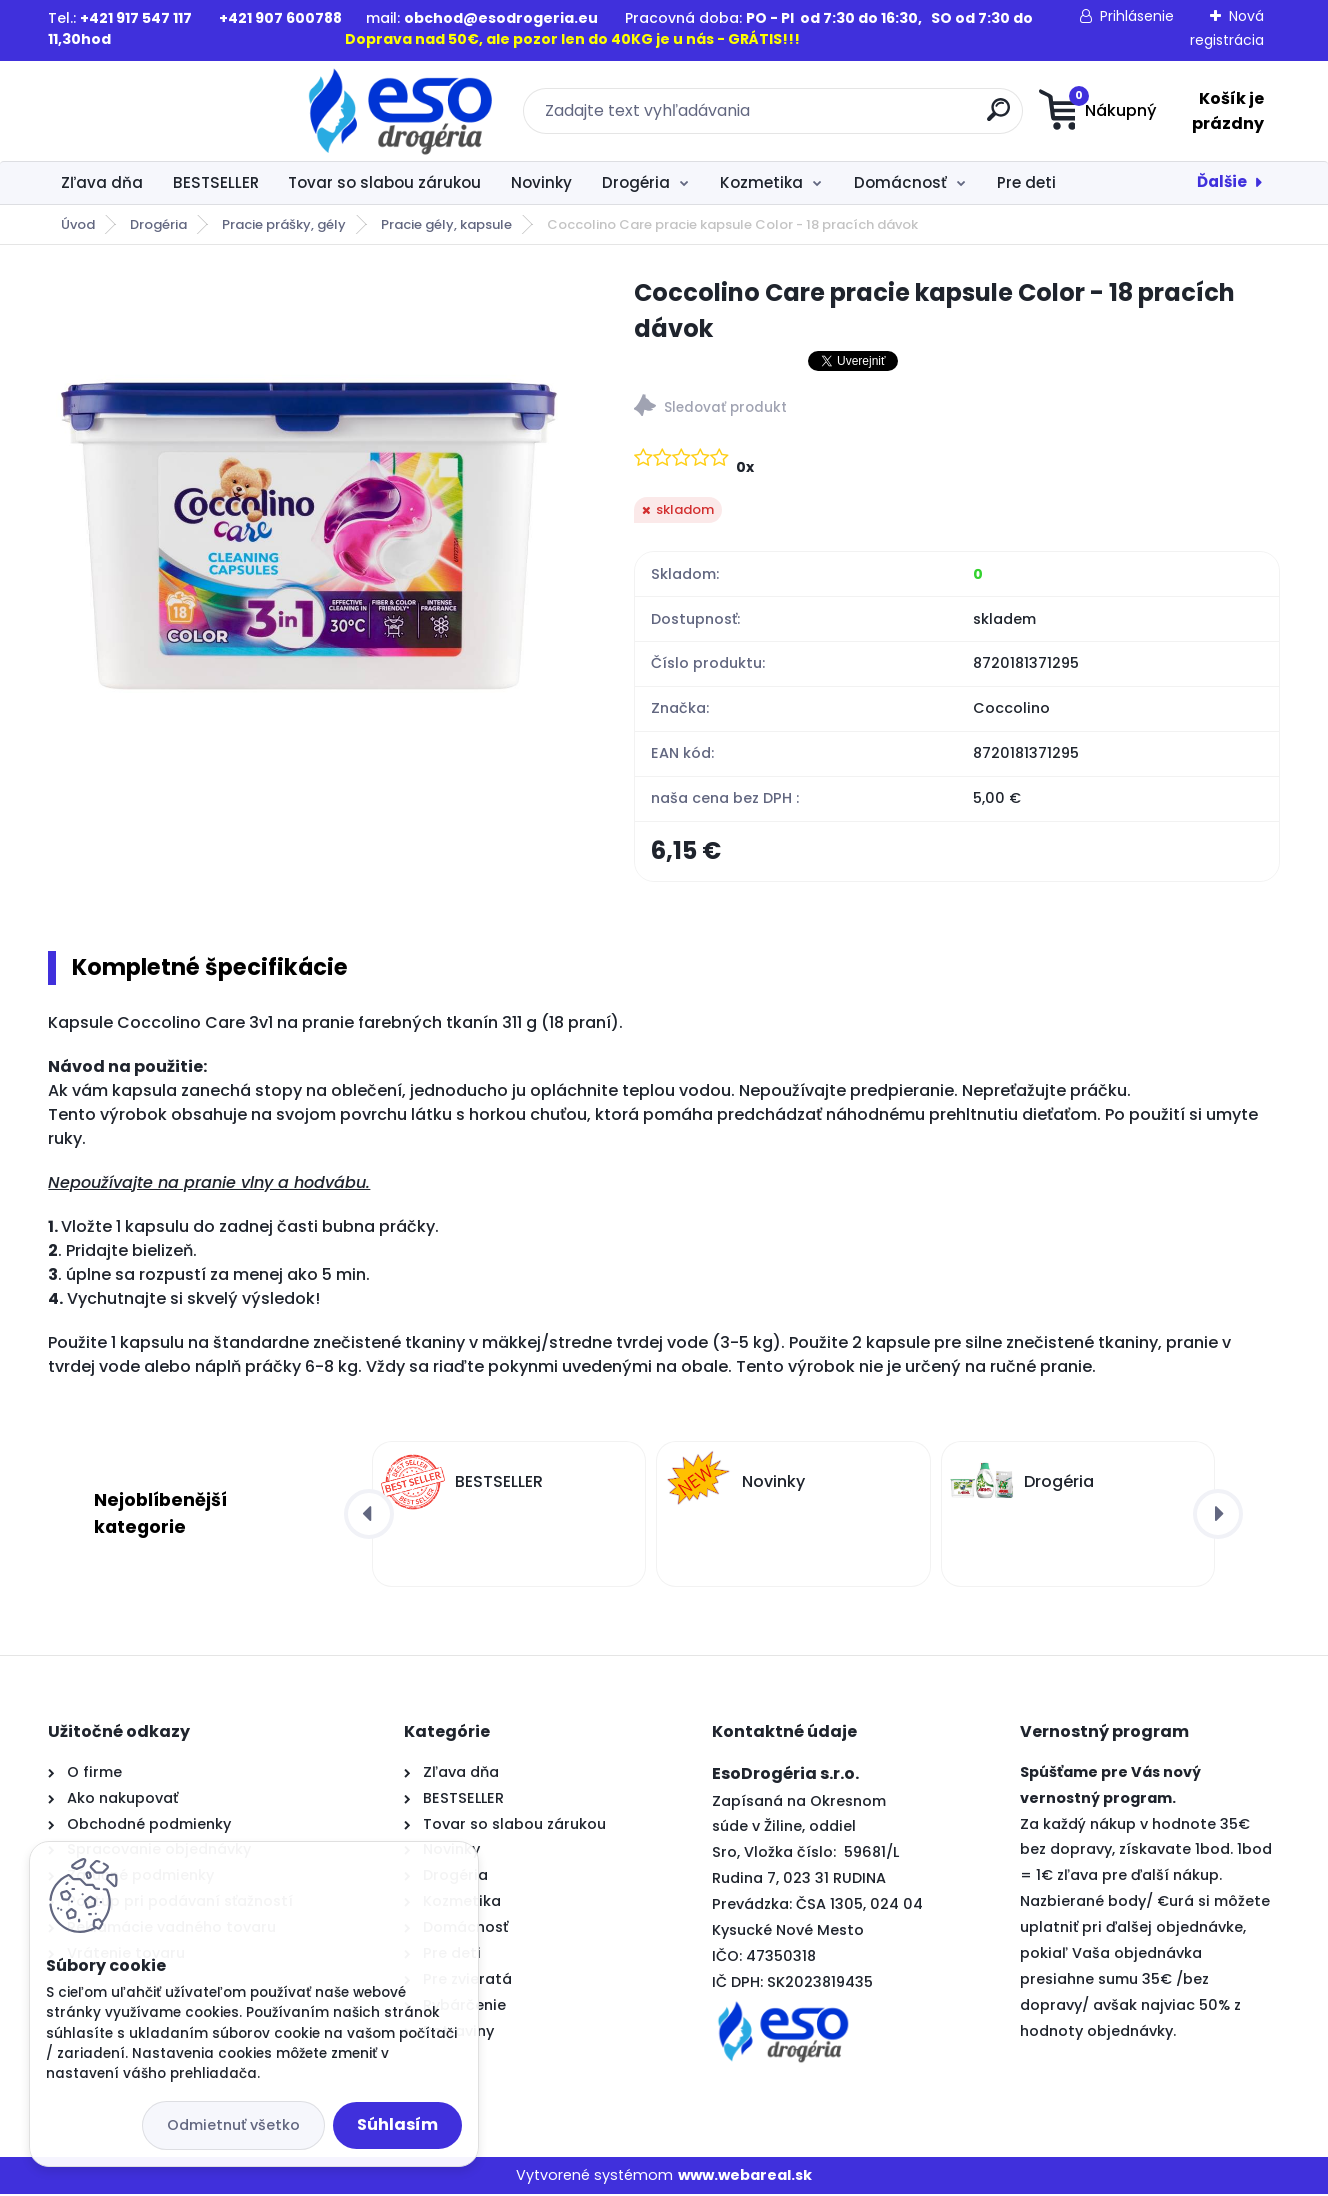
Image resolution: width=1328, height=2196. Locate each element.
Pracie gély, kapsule (446, 224)
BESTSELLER (216, 182)
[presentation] (369, 1516)
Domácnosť (900, 182)
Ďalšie (1222, 181)
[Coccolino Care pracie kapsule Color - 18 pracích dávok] (309, 536)
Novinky (541, 182)
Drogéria (636, 182)
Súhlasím (397, 2124)
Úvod (78, 224)
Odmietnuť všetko (233, 2125)
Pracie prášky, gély (284, 224)
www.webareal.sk (745, 2177)
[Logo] (170, 111)
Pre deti (1026, 182)
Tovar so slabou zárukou (384, 182)
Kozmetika (761, 182)
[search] (859, 117)
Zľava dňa (102, 182)
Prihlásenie (1137, 16)
